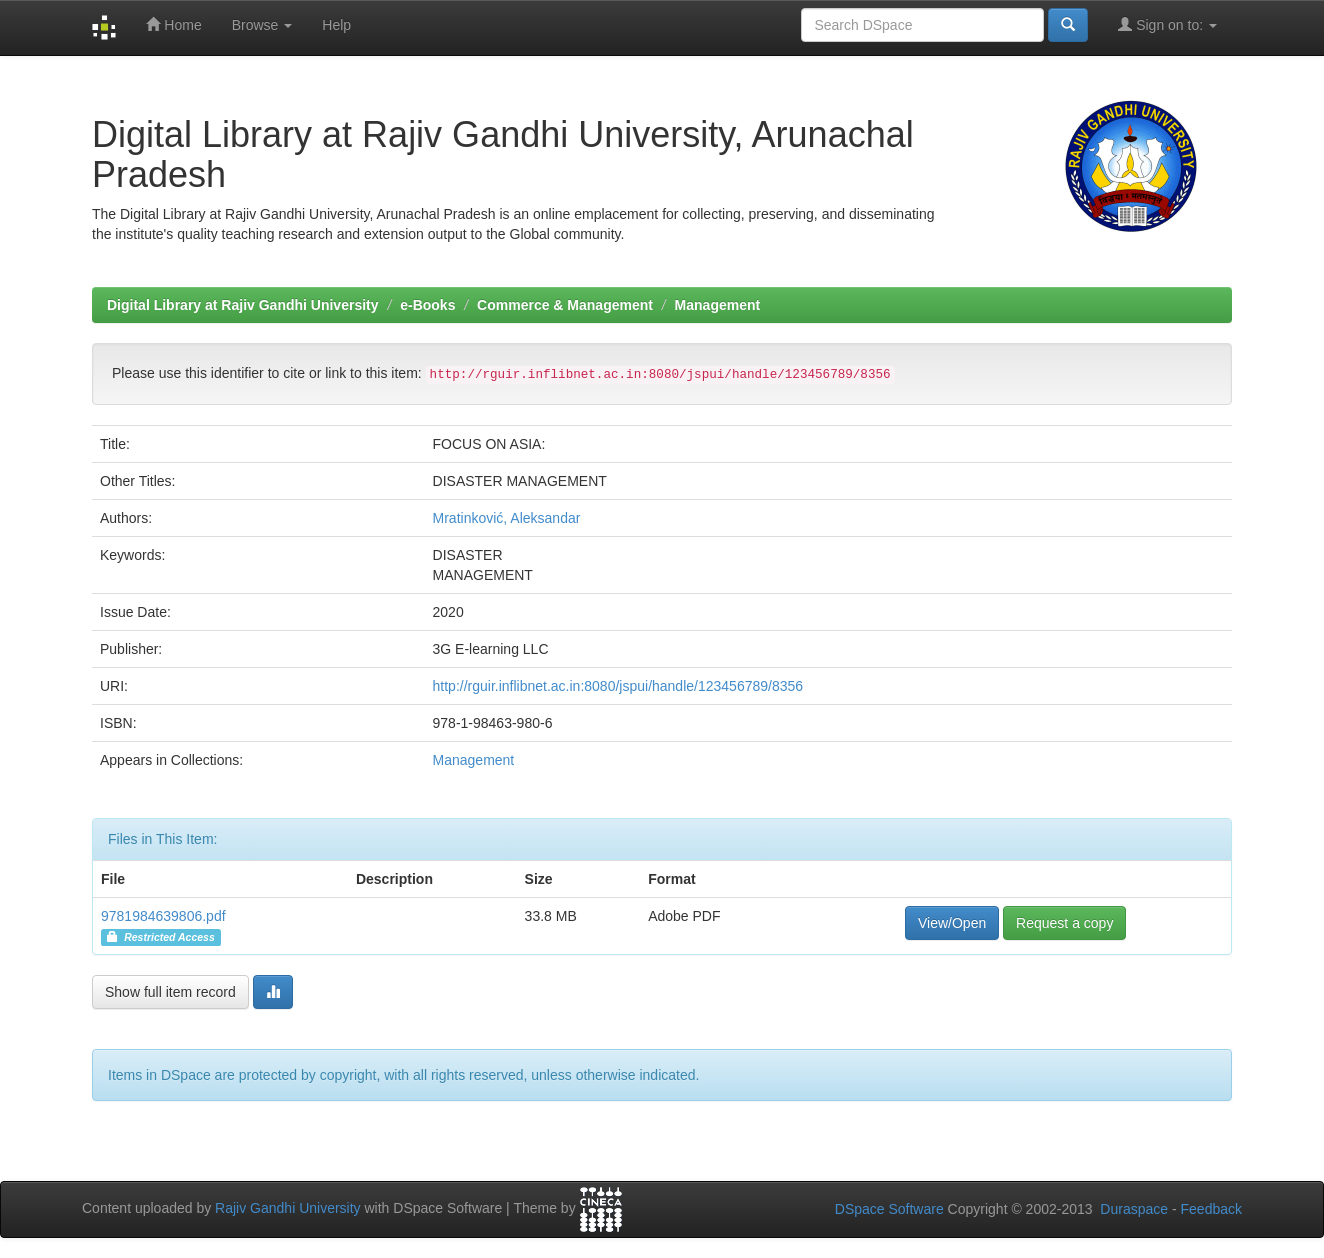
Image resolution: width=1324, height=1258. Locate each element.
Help (336, 25)
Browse (262, 25)
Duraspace (1134, 1209)
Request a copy (1064, 923)
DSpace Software (889, 1209)
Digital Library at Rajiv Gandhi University (243, 305)
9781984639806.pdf (163, 916)
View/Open (952, 923)
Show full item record (170, 992)
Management (718, 305)
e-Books (427, 305)
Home (173, 24)
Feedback (1211, 1209)
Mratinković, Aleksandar (507, 518)
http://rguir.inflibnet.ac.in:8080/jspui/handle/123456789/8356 (618, 686)
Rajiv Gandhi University (288, 1208)
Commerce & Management (565, 305)
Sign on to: (1167, 24)
